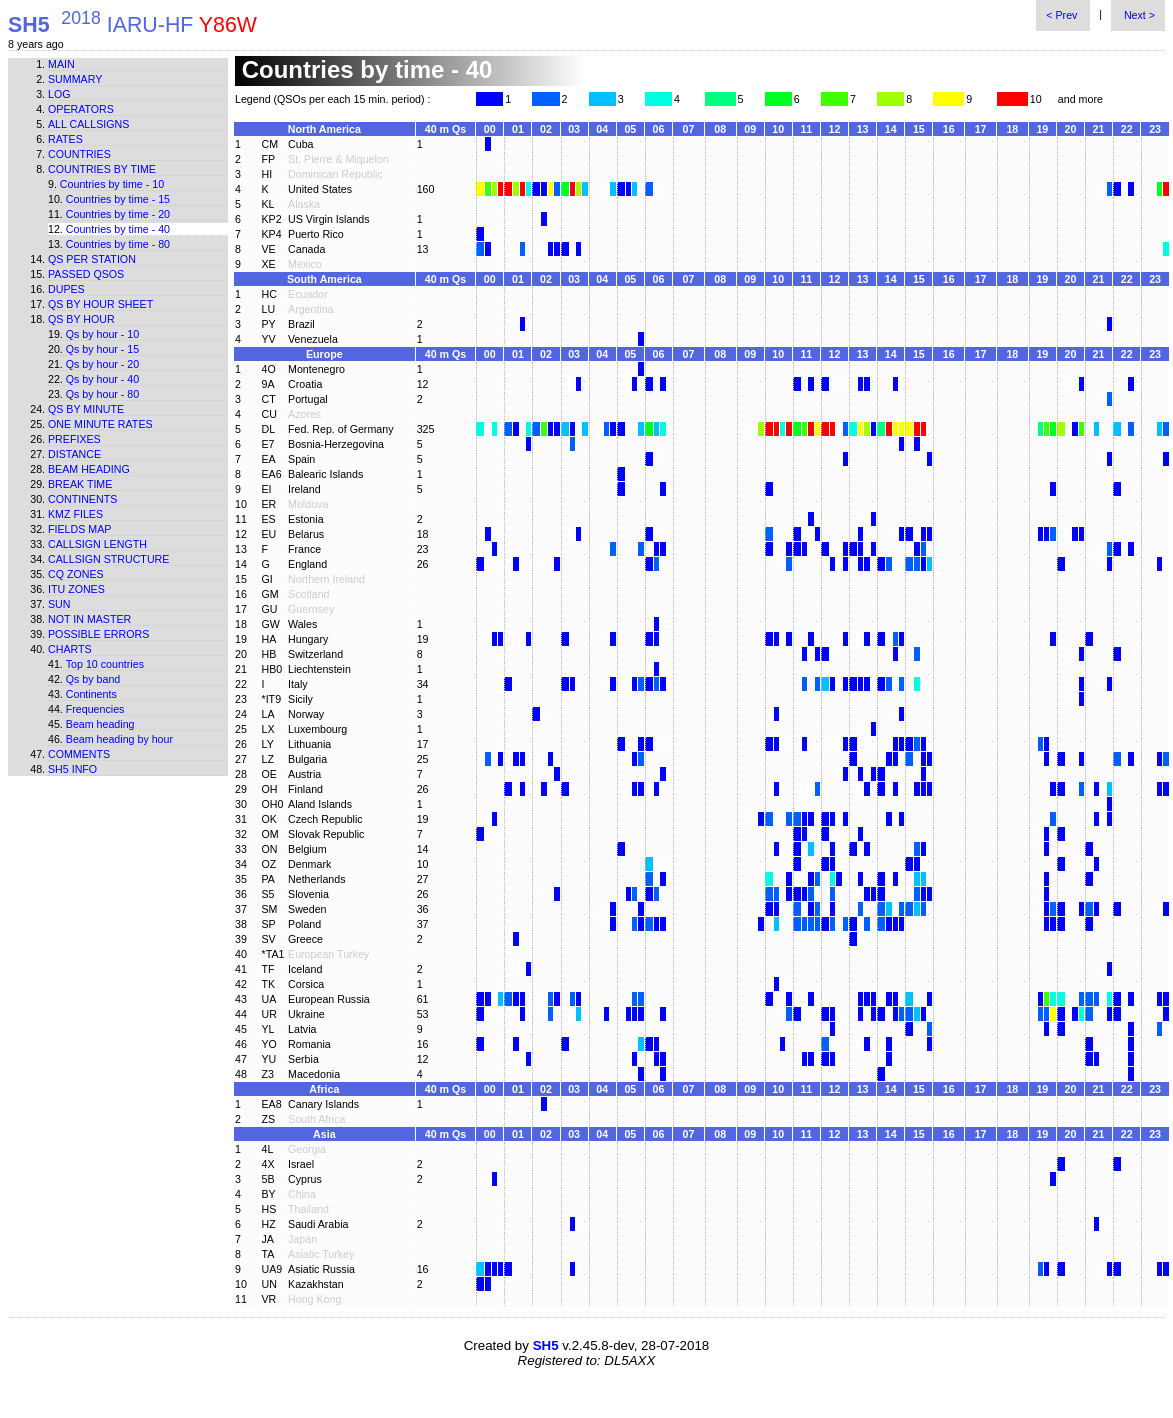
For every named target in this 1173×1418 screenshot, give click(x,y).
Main (61, 64)
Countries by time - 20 (118, 214)
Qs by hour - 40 (102, 379)
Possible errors (98, 634)
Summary (75, 79)
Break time (80, 484)
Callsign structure (108, 559)
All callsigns (88, 124)
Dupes (66, 289)
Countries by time (102, 169)
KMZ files (75, 514)
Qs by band (93, 679)
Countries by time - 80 (118, 244)
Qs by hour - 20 (102, 364)
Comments (79, 754)
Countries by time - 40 (118, 229)
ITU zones (76, 589)
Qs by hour (81, 319)
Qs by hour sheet (100, 304)
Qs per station (92, 259)
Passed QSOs (86, 274)
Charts (70, 649)
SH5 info (72, 769)
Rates (65, 139)
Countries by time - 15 (118, 199)
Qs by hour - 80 (102, 394)
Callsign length (97, 544)
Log (59, 94)
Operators (81, 109)
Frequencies (95, 709)
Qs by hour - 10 (102, 334)
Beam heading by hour (119, 739)
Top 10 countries (105, 664)
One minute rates (100, 424)
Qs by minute (86, 409)
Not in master (89, 619)
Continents (82, 499)
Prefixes (74, 439)
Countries (79, 154)
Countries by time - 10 (112, 184)
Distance (74, 454)
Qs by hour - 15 (102, 349)
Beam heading (89, 469)
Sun (59, 604)
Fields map (79, 529)
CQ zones (76, 574)
